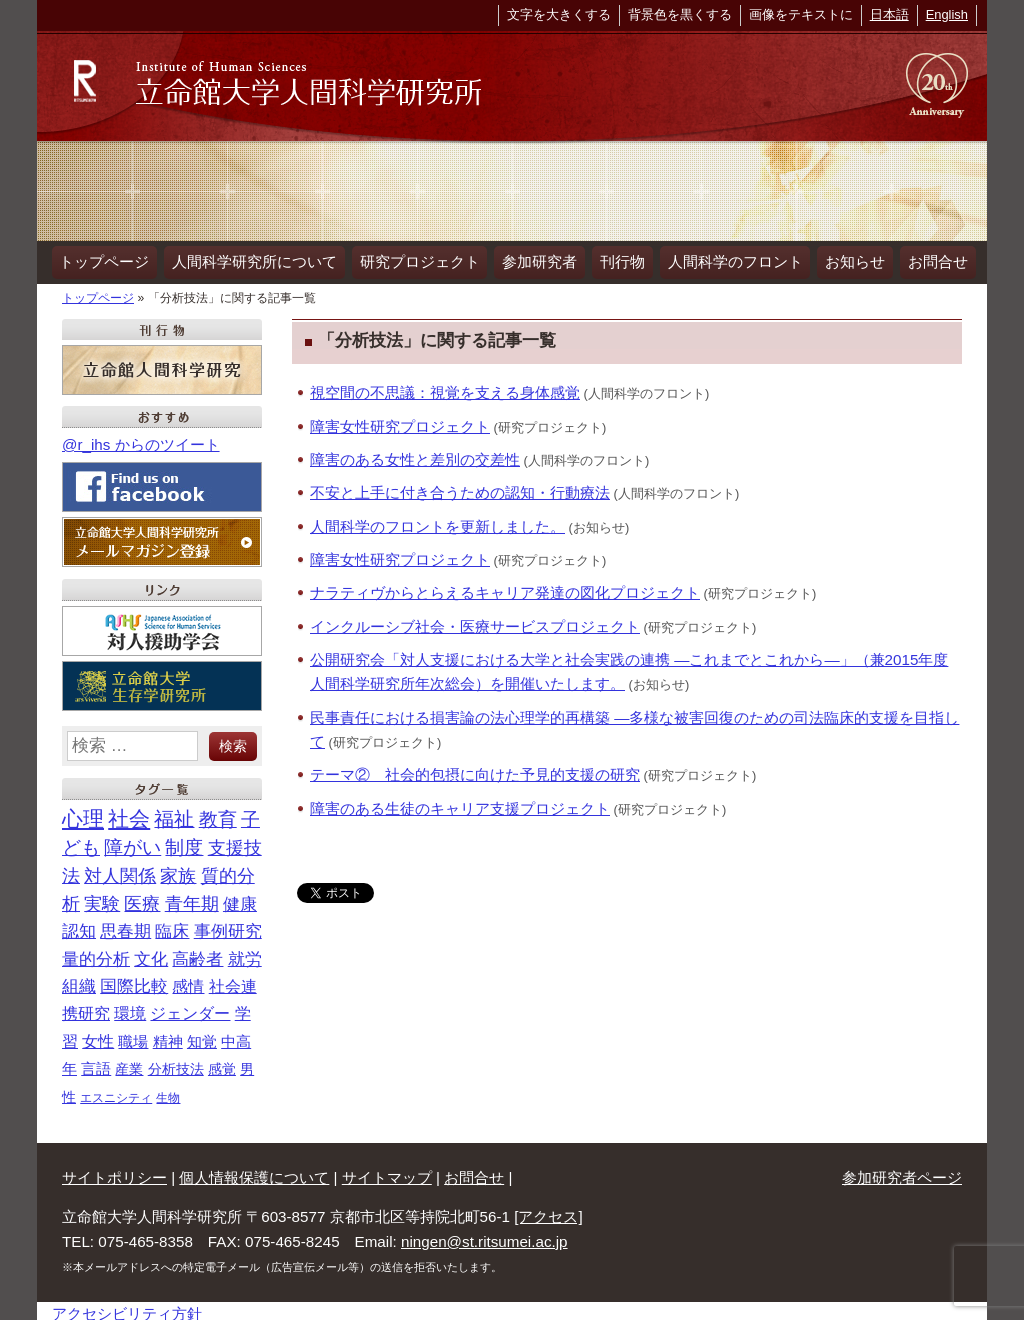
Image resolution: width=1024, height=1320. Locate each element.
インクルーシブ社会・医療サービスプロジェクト (475, 620)
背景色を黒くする (680, 14)
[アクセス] (548, 1210)
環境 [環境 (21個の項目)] (130, 1007)
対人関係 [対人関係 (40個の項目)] (120, 870)
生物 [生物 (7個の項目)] (168, 1092)
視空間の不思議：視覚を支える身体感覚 (445, 386)
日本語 (889, 14)
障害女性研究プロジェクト (400, 420)
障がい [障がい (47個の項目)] (132, 841)
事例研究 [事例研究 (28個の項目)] (228, 925)
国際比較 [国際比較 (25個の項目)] (134, 980)
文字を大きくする (559, 14)
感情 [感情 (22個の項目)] (188, 980)
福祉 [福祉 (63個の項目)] (174, 813)
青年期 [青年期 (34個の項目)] (192, 898)
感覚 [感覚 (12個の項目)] (222, 1063)
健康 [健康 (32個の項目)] (240, 898)
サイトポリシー (114, 1171)
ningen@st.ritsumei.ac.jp (484, 1235)
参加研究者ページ (902, 1171)
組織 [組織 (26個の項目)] (79, 980)
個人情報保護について (254, 1171)
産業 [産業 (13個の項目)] (129, 1063)
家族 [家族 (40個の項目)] (178, 870)
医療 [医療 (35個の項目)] (142, 898)
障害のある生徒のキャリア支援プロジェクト (460, 801)
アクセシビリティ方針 (127, 1307)
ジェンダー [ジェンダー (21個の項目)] (190, 1007)
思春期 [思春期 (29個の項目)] (125, 925)
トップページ (103, 258)
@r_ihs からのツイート (141, 438)
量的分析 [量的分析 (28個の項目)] (96, 952)
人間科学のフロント (715, 258)
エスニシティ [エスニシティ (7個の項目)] (116, 1092)
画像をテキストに (801, 14)
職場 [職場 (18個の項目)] (133, 1035)
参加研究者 (527, 258)
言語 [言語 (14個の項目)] (96, 1063)
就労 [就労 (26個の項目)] (245, 952)
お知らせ (833, 258)
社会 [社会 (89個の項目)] (129, 812)
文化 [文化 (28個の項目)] (151, 952)
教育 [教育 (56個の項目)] (218, 813)
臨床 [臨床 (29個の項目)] (172, 925)
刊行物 (606, 258)
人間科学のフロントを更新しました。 (437, 520)
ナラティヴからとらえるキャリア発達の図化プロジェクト (505, 586)
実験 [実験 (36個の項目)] (102, 898)
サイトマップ (387, 1171)
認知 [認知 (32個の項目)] (79, 925)
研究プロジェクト (411, 258)
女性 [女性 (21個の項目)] (98, 1035)
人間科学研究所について (249, 258)
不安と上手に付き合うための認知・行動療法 (460, 486)
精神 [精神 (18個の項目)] (168, 1035)
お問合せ (912, 258)
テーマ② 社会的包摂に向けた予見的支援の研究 (475, 768)
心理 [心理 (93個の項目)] (83, 813)
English (947, 14)
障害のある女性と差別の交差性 (415, 453)
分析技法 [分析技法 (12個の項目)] (176, 1063)
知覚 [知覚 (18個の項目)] (202, 1035)
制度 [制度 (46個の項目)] (184, 841)
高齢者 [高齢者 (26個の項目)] (197, 952)
